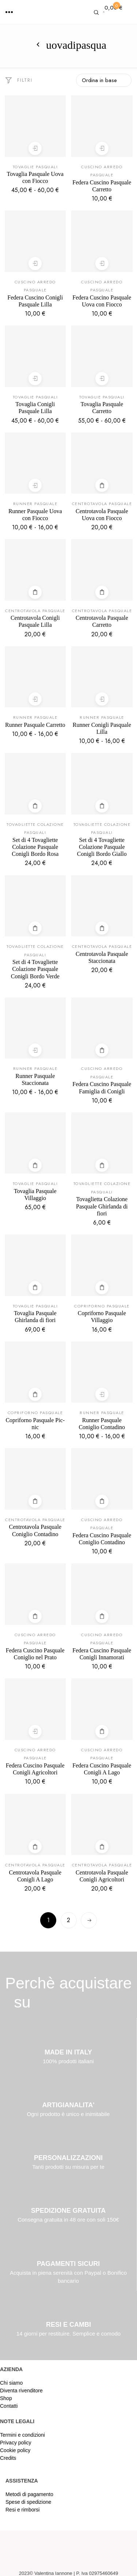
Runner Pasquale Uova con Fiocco (35, 514)
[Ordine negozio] (104, 80)
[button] (9, 12)
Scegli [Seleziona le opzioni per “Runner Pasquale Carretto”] (35, 699)
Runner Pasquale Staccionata (35, 1079)
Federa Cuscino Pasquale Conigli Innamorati (101, 1653)
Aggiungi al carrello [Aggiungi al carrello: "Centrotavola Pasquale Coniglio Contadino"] (35, 1501)
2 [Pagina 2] (68, 1920)
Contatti (9, 2406)
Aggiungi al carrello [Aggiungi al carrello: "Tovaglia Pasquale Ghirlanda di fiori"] (35, 1287)
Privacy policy (15, 2443)
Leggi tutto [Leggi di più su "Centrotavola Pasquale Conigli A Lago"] (35, 1847)
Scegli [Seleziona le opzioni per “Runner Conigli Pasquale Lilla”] (102, 699)
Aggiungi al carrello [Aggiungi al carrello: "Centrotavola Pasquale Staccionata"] (102, 928)
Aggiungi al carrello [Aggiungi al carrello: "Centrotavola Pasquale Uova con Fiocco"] (102, 485)
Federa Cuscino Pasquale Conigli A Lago (101, 1768)
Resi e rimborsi (22, 2510)
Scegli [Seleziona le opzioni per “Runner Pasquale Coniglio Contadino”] (102, 1394)
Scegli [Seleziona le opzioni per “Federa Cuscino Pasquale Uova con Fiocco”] (102, 263)
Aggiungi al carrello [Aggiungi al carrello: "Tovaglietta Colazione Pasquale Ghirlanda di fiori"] (102, 1165)
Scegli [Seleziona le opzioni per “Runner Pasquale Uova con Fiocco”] (35, 485)
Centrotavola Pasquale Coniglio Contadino (35, 1530)
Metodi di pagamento (29, 2494)
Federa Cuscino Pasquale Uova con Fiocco (101, 301)
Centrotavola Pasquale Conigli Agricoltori (102, 1876)
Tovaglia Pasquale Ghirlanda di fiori (35, 1316)
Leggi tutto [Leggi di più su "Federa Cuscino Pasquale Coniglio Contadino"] (102, 1501)
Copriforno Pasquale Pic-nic (35, 1423)
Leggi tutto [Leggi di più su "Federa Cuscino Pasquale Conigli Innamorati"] (102, 1616)
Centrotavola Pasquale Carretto (102, 621)
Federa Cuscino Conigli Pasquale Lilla (35, 301)
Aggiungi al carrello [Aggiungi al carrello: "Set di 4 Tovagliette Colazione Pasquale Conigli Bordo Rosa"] (35, 806)
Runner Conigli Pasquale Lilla (102, 728)
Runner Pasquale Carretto (35, 725)
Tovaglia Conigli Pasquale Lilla (35, 407)
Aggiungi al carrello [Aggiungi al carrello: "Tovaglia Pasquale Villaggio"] (35, 1165)
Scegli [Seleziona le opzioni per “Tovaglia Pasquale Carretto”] (102, 378)
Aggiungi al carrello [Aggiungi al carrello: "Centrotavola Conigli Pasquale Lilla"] (35, 592)
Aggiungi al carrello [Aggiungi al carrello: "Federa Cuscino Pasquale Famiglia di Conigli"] (102, 1050)
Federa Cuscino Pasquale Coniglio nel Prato (35, 1653)
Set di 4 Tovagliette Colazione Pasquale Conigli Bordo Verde (35, 969)
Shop (6, 2398)
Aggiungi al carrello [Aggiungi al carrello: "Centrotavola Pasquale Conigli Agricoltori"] (102, 1847)
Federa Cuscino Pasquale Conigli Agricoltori (35, 1768)
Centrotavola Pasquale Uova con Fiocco (102, 514)
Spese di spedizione (28, 2502)
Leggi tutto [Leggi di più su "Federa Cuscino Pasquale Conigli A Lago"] (102, 1731)
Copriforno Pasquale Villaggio (102, 1316)
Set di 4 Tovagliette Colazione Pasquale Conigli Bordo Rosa (35, 847)
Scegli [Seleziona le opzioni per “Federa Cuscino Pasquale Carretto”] (102, 148)
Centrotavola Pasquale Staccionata (102, 957)
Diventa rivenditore (21, 2390)
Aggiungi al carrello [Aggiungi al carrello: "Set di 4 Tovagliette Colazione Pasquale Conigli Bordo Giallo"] (102, 806)
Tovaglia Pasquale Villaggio (35, 1194)
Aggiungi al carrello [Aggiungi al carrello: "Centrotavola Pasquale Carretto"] (102, 592)
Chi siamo (11, 2383)
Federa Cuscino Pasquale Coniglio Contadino (101, 1538)
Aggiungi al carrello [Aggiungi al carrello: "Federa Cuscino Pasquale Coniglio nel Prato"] (35, 1616)
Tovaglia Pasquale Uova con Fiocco (35, 177)
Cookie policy (15, 2450)
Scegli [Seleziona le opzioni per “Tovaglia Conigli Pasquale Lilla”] (35, 378)
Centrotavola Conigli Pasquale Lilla (35, 621)
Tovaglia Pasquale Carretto (101, 407)
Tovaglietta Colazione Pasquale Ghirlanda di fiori (102, 1206)
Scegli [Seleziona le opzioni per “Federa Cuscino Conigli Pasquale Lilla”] (35, 263)
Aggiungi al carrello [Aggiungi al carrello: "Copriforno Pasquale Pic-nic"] (35, 1394)
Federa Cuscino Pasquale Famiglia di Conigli (101, 1087)
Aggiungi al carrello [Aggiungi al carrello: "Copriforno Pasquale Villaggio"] (102, 1287)
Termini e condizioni (22, 2435)
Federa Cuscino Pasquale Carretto (101, 185)
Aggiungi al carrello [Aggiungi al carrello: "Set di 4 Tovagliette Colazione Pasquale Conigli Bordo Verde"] (35, 928)
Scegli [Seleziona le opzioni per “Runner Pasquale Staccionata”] (35, 1050)
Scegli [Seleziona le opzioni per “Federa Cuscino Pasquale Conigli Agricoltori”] (35, 1731)
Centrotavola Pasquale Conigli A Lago (35, 1876)
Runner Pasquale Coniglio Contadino (102, 1423)
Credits (8, 2458)
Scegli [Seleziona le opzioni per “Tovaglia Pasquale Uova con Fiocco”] (35, 148)
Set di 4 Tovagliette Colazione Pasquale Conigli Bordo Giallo (102, 847)
